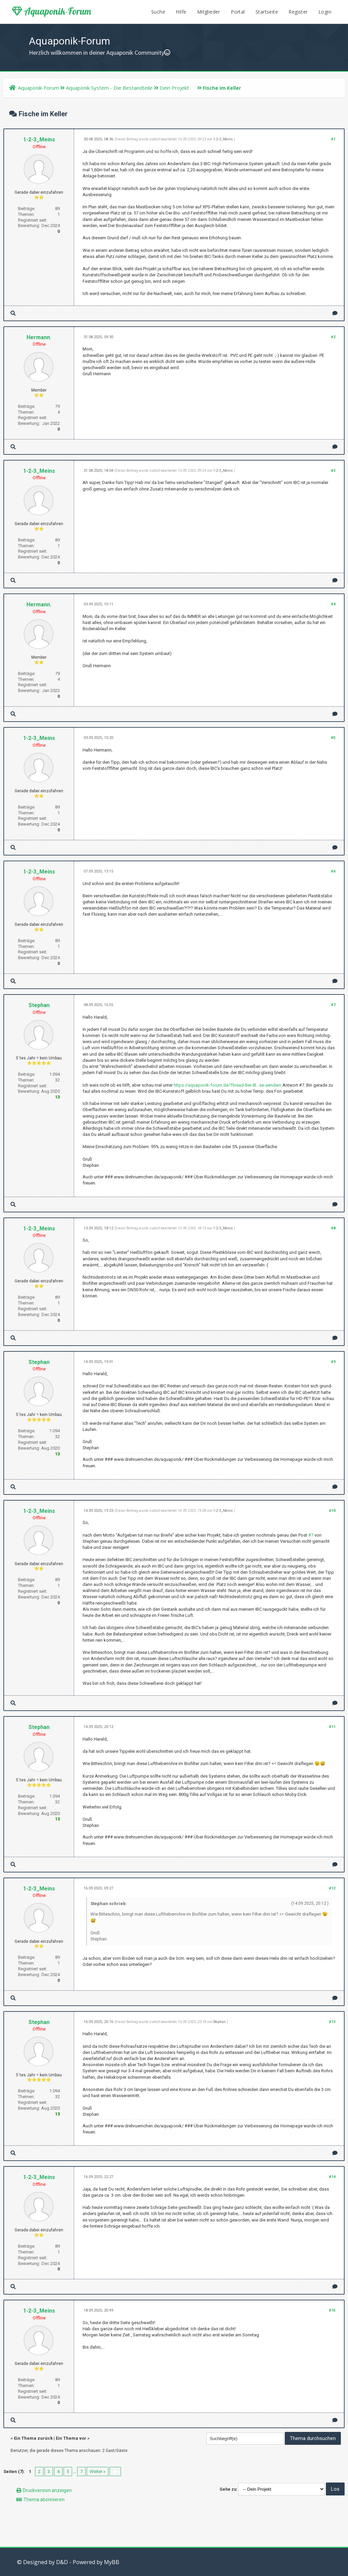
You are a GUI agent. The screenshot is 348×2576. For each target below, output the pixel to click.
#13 (332, 2022)
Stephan (39, 1005)
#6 (333, 871)
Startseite (267, 11)
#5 (333, 738)
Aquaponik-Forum (51, 11)
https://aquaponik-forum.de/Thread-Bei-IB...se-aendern (227, 1085)
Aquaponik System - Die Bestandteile (109, 87)
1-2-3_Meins (39, 139)
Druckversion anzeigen (47, 2490)
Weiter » (97, 2471)
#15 (332, 2310)
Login (324, 11)
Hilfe (181, 11)
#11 (332, 1727)
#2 (333, 337)
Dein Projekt (174, 87)
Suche (158, 11)
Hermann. (39, 337)
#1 (333, 139)
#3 (333, 470)
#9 (333, 1362)
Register (298, 11)
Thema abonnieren (44, 2499)
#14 (332, 2177)
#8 (333, 1228)
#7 (333, 1005)
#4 (333, 604)
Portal (238, 11)
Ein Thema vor (71, 2438)
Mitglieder (208, 11)
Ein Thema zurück (33, 2438)
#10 (332, 1510)
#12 (332, 1888)
